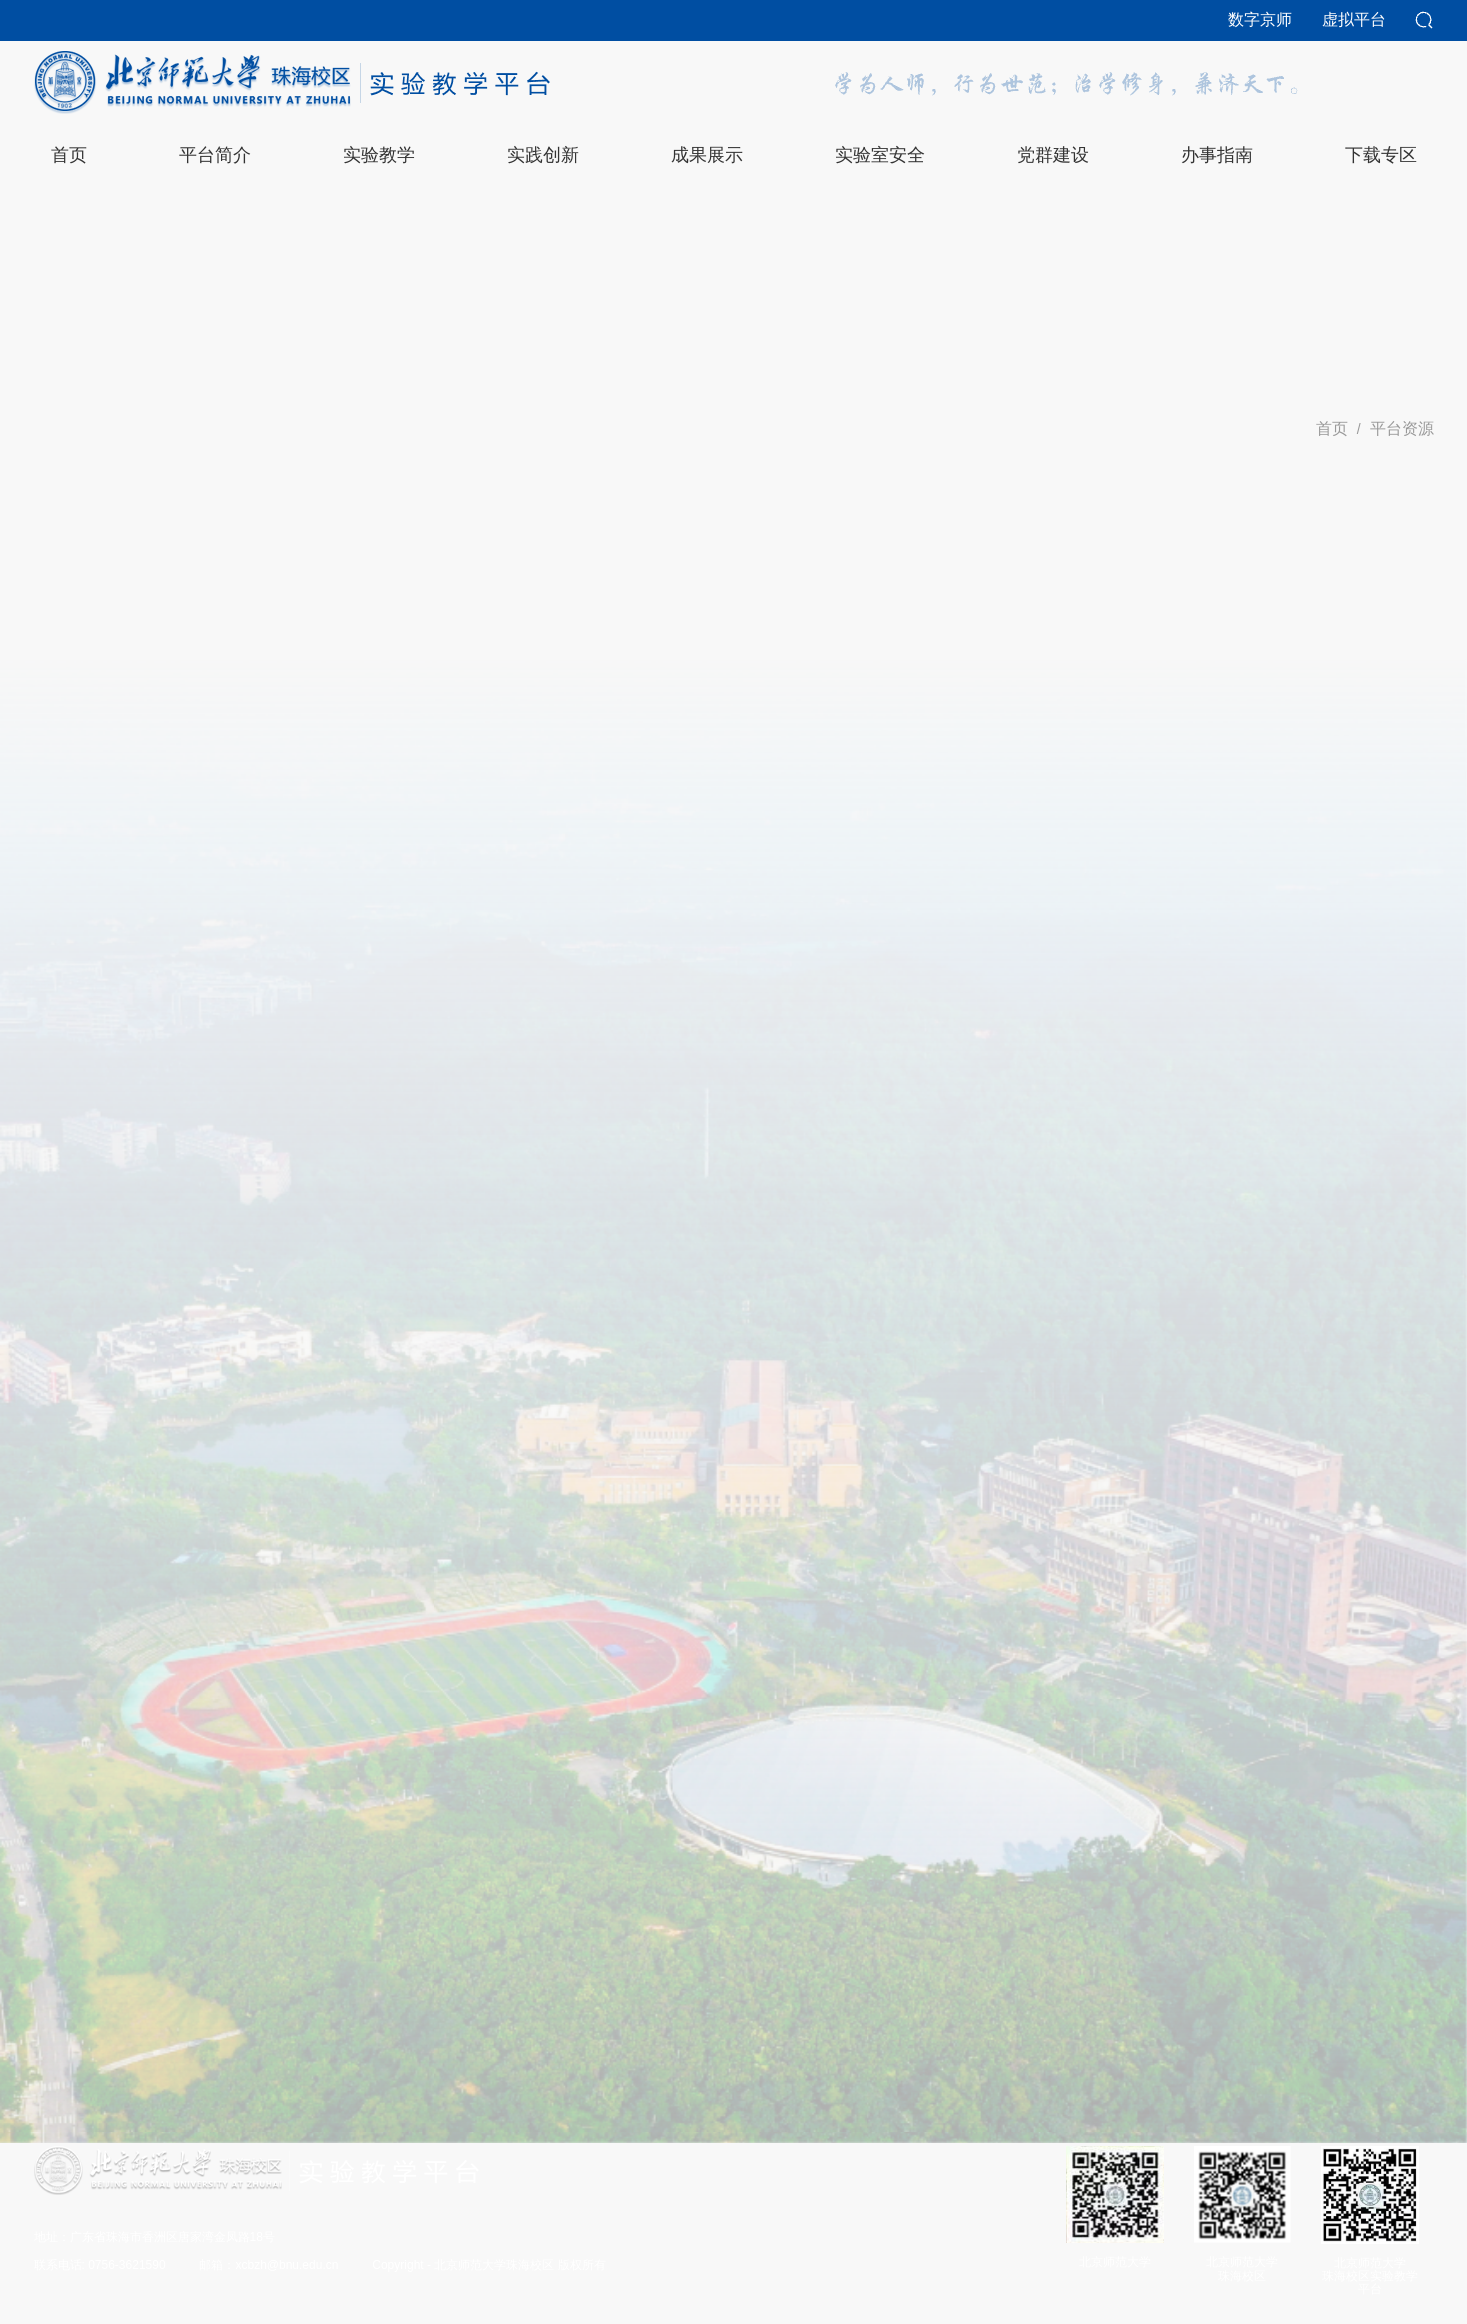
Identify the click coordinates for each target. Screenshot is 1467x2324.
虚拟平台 (1354, 19)
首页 (1332, 428)
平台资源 (1402, 428)
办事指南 (1217, 155)
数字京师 (1260, 19)
